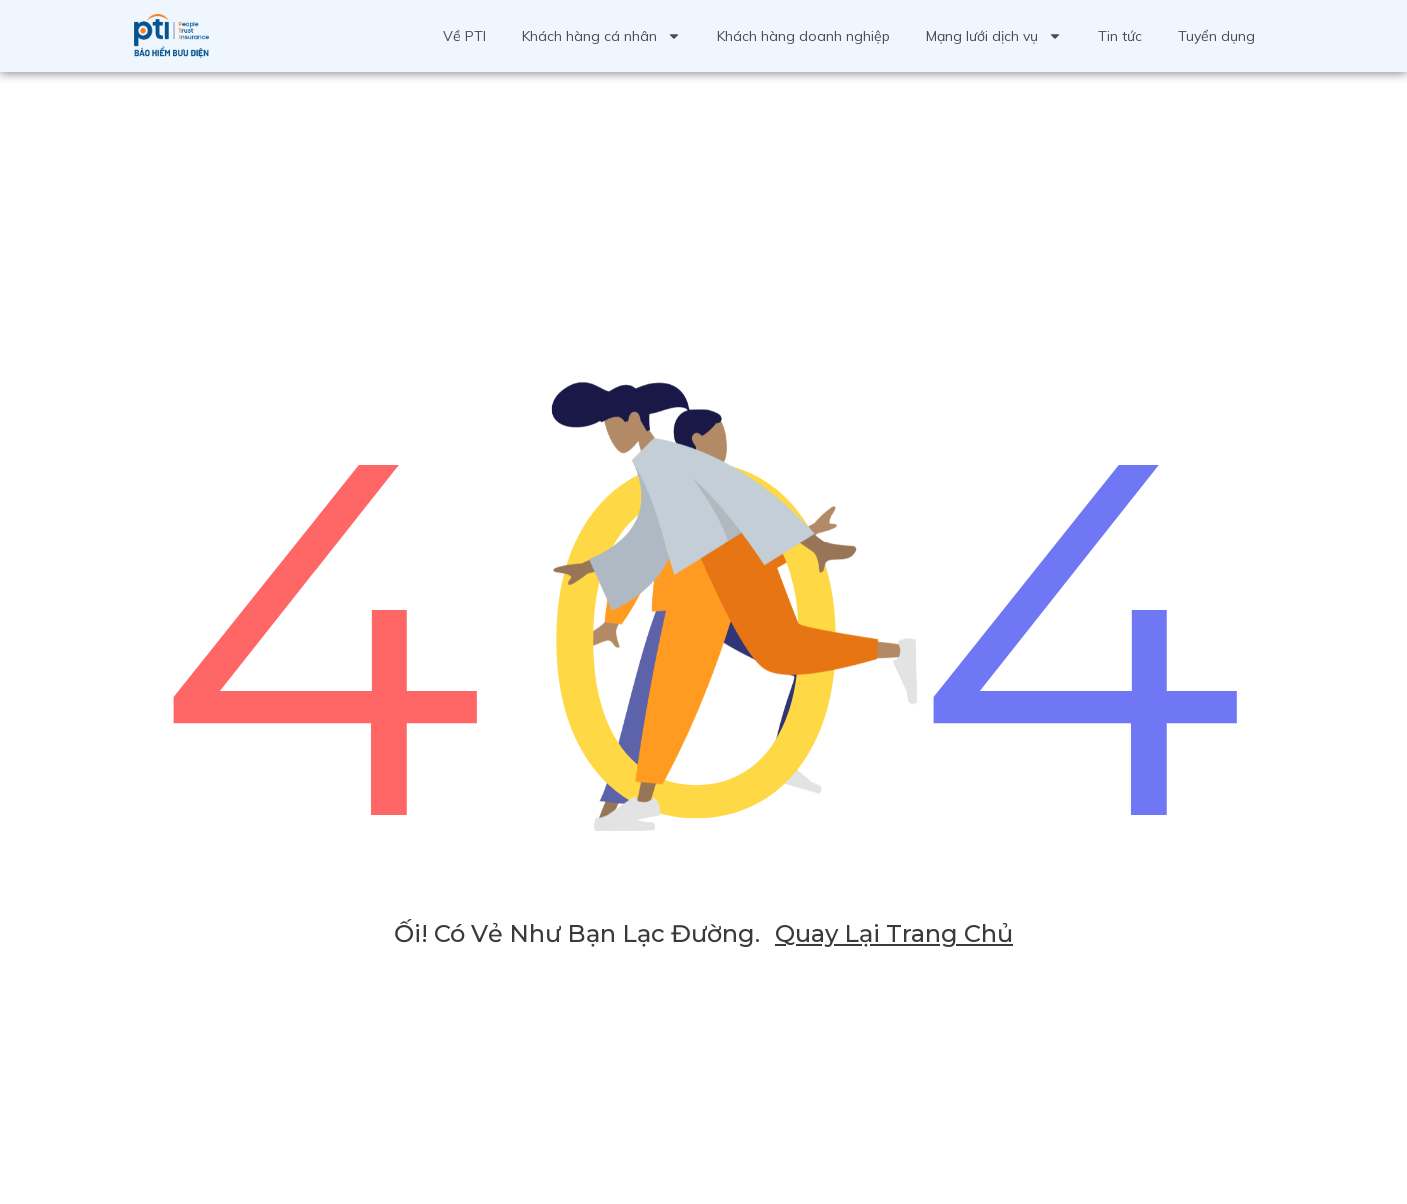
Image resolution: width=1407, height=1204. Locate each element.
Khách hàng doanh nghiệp (803, 36)
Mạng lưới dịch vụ (994, 36)
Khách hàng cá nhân (601, 36)
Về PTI (464, 36)
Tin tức (1120, 36)
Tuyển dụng (1216, 36)
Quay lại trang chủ (894, 933)
